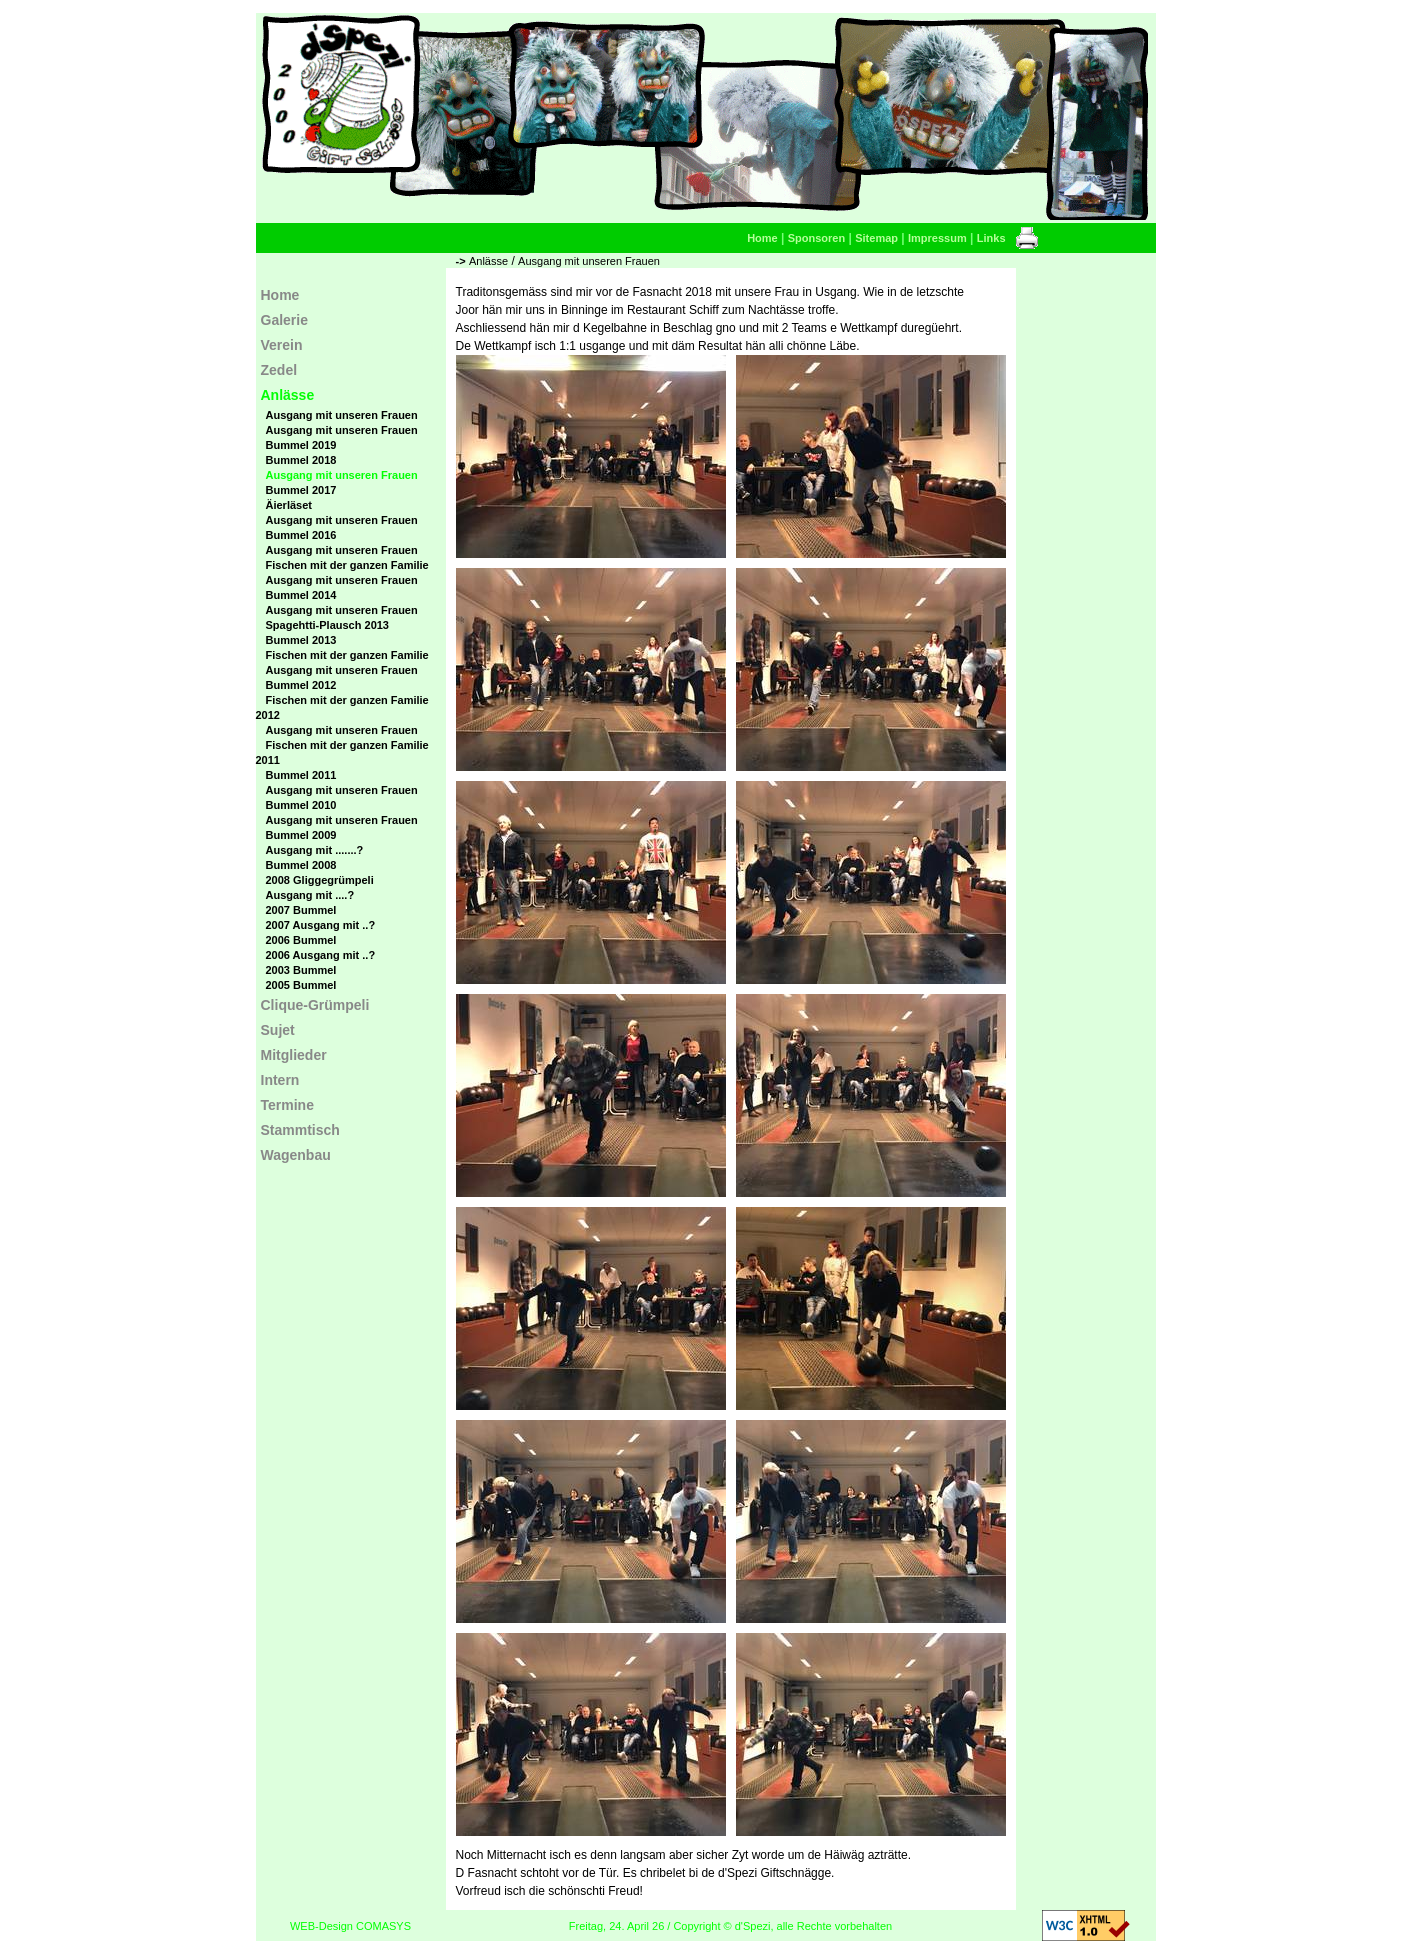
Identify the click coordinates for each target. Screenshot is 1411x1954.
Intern (280, 1080)
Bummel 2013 (301, 640)
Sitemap (876, 238)
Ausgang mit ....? (310, 895)
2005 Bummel (301, 985)
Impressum (937, 238)
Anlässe (488, 261)
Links (991, 238)
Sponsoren (816, 238)
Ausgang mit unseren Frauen (589, 261)
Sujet (278, 1030)
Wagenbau (296, 1155)
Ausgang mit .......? (315, 850)
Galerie (284, 320)
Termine (287, 1105)
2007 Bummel (301, 910)
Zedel (279, 370)
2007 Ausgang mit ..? (321, 925)
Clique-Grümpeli (315, 1005)
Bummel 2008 (301, 865)
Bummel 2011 (301, 775)
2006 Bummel (301, 940)
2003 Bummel (301, 970)
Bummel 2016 (301, 535)
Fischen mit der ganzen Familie (347, 565)
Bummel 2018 (301, 460)
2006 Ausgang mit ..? (321, 955)
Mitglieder (294, 1055)
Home (762, 238)
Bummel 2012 (301, 685)
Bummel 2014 (301, 595)
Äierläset (289, 505)
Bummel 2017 (301, 490)
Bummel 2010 (301, 805)
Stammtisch (300, 1130)
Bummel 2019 (301, 445)
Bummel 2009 (301, 835)
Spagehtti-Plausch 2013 (328, 625)
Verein (282, 345)
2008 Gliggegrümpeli (320, 880)
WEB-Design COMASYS (350, 1926)
